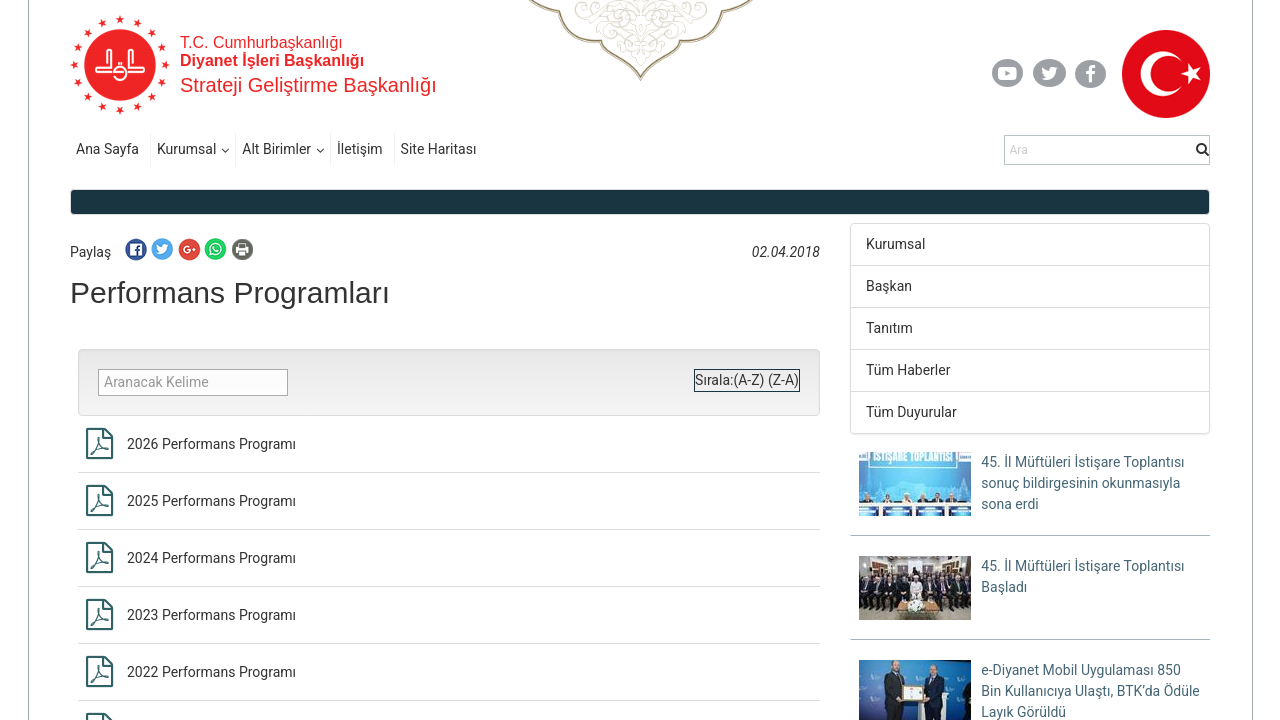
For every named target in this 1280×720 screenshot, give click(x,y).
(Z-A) (783, 380)
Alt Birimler (276, 149)
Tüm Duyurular (911, 412)
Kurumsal (186, 149)
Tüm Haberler (908, 370)
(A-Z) (748, 380)
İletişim (360, 149)
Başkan (889, 286)
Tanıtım (889, 328)
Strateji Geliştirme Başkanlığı (308, 85)
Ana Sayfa (107, 149)
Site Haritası (439, 149)
